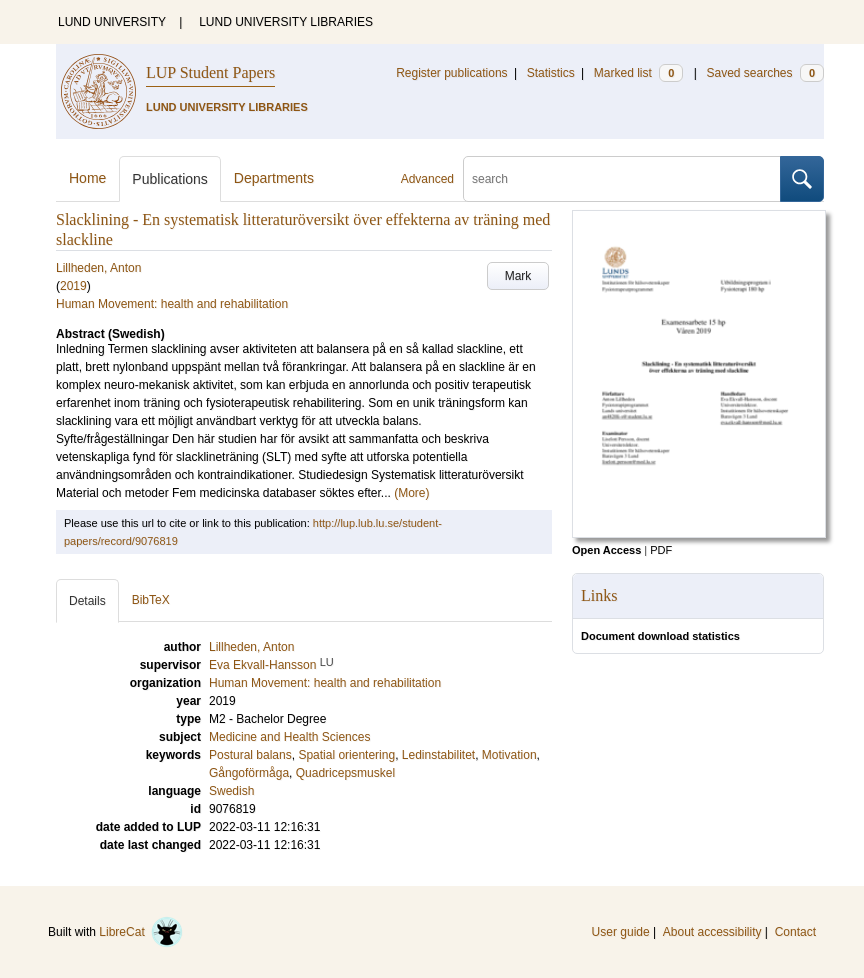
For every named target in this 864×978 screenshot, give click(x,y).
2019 (73, 286)
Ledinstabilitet (438, 755)
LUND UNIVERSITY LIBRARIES (286, 22)
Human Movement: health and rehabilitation (172, 304)
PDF (661, 550)
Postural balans (250, 755)
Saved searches (765, 73)
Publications (170, 179)
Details (87, 601)
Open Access (606, 550)
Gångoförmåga (249, 773)
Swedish (231, 791)
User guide (621, 932)
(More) (411, 493)
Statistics (551, 73)
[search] (622, 179)
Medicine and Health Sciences (289, 737)
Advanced (427, 179)
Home (87, 178)
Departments (274, 178)
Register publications (451, 73)
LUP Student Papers (210, 72)
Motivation (509, 755)
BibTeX (151, 600)
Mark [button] (518, 276)
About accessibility (712, 932)
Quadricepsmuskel (345, 773)
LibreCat (141, 932)
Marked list (638, 73)
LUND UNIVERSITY (112, 22)
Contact (795, 932)
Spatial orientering (346, 755)
